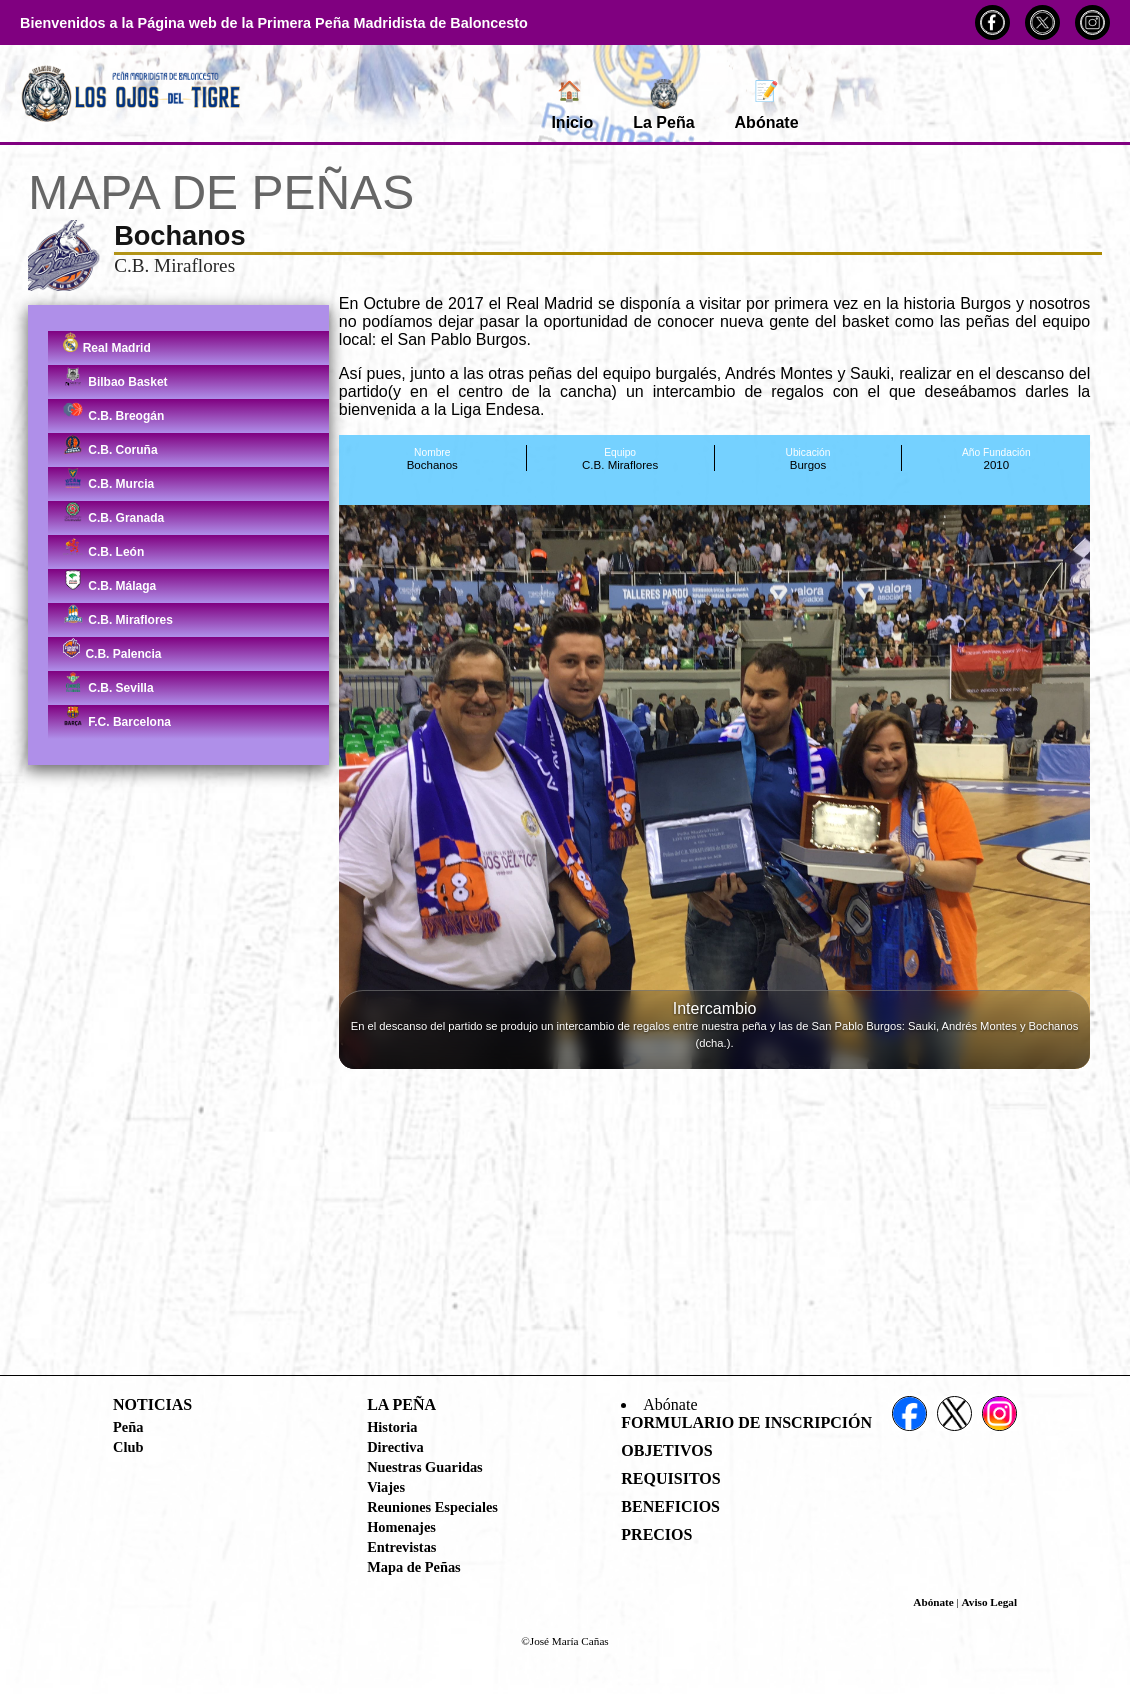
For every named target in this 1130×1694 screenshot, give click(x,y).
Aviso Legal (989, 1602)
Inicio (572, 105)
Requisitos (670, 1478)
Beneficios (670, 1506)
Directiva (395, 1447)
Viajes (386, 1487)
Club (128, 1447)
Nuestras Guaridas (425, 1467)
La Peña (663, 105)
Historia (392, 1427)
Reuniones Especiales (432, 1507)
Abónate (767, 105)
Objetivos (666, 1450)
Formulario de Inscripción (746, 1422)
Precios (656, 1534)
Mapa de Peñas (414, 1567)
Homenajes (401, 1527)
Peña (128, 1427)
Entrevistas (401, 1547)
